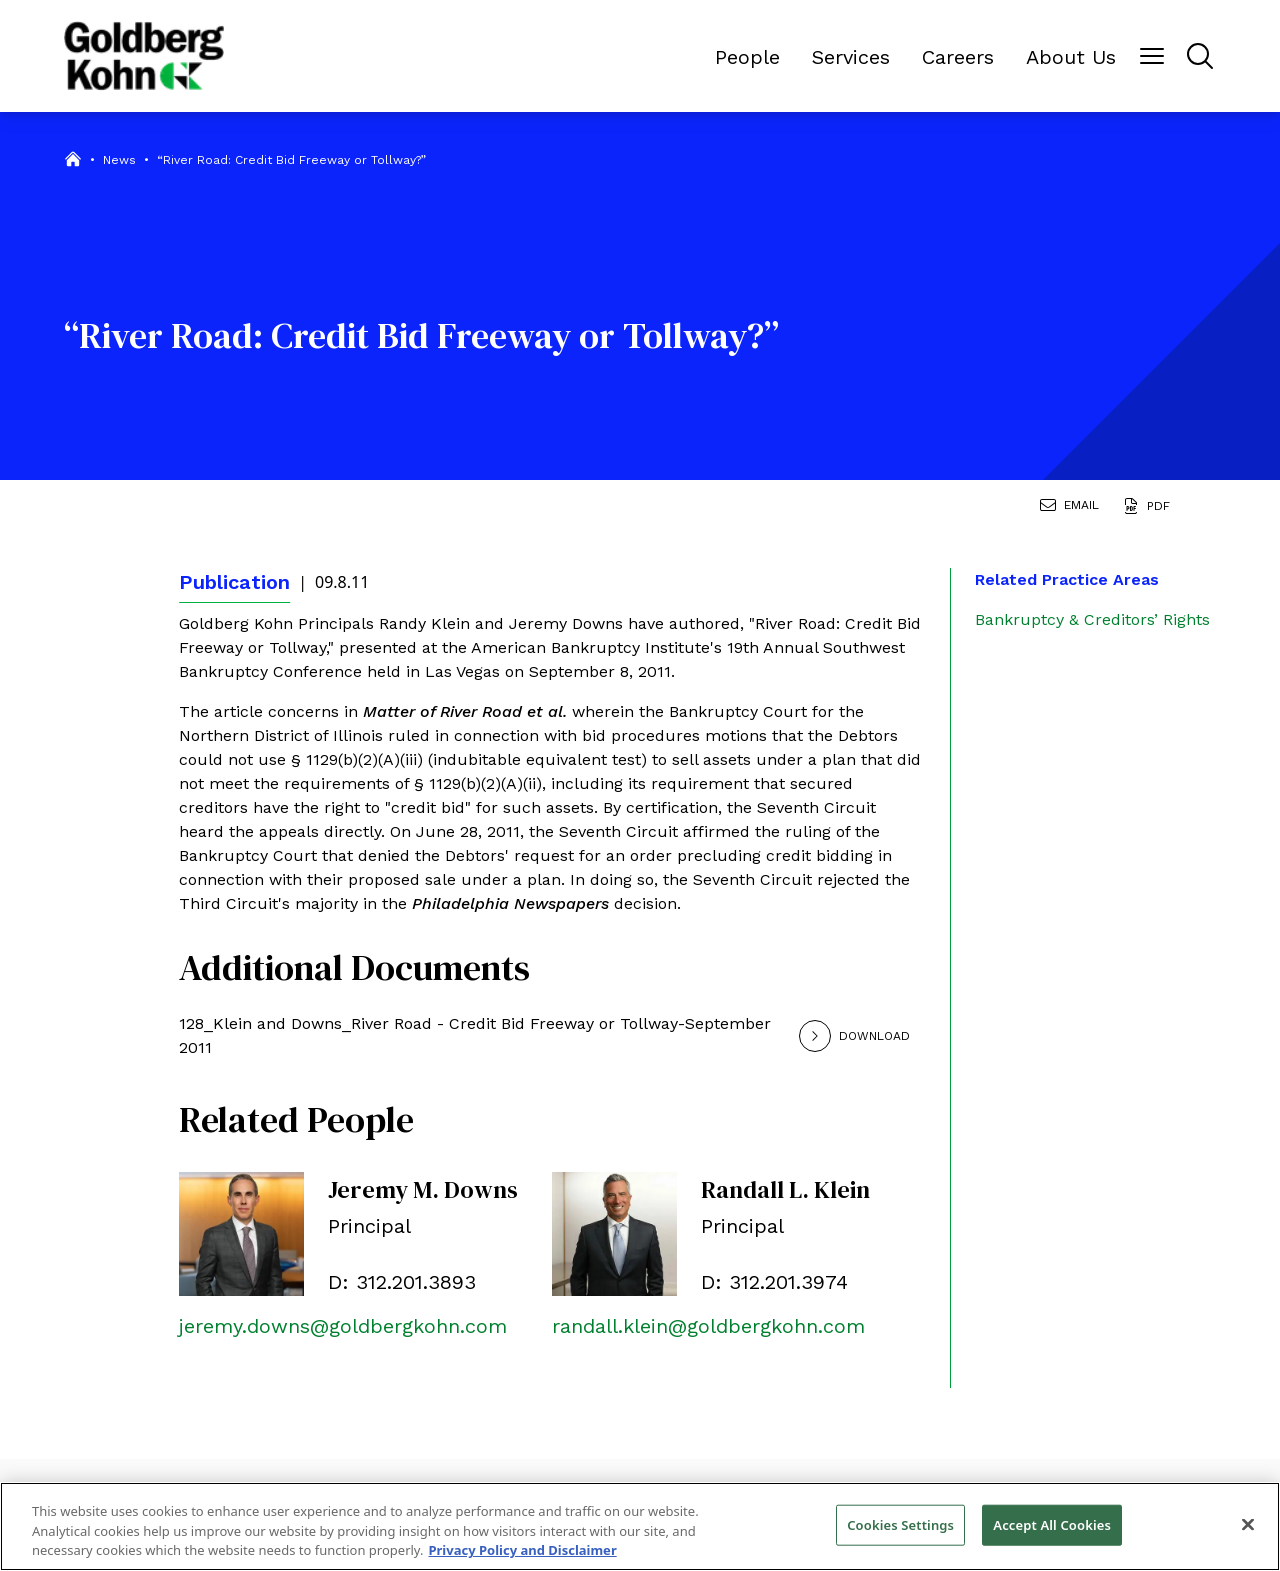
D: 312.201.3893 (402, 1282)
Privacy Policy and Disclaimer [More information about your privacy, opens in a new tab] (522, 1550)
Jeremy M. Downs (423, 1189)
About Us (1071, 57)
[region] (640, 1526)
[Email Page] (1073, 508)
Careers (958, 57)
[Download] (882, 1036)
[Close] (1248, 1524)
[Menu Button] (1152, 56)
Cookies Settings (900, 1524)
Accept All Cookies (1052, 1524)
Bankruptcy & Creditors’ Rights (1092, 619)
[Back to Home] (144, 56)
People (747, 57)
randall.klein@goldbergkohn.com (708, 1326)
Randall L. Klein (785, 1189)
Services (851, 57)
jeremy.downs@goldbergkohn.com (343, 1326)
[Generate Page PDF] (1150, 508)
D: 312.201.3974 (774, 1282)
